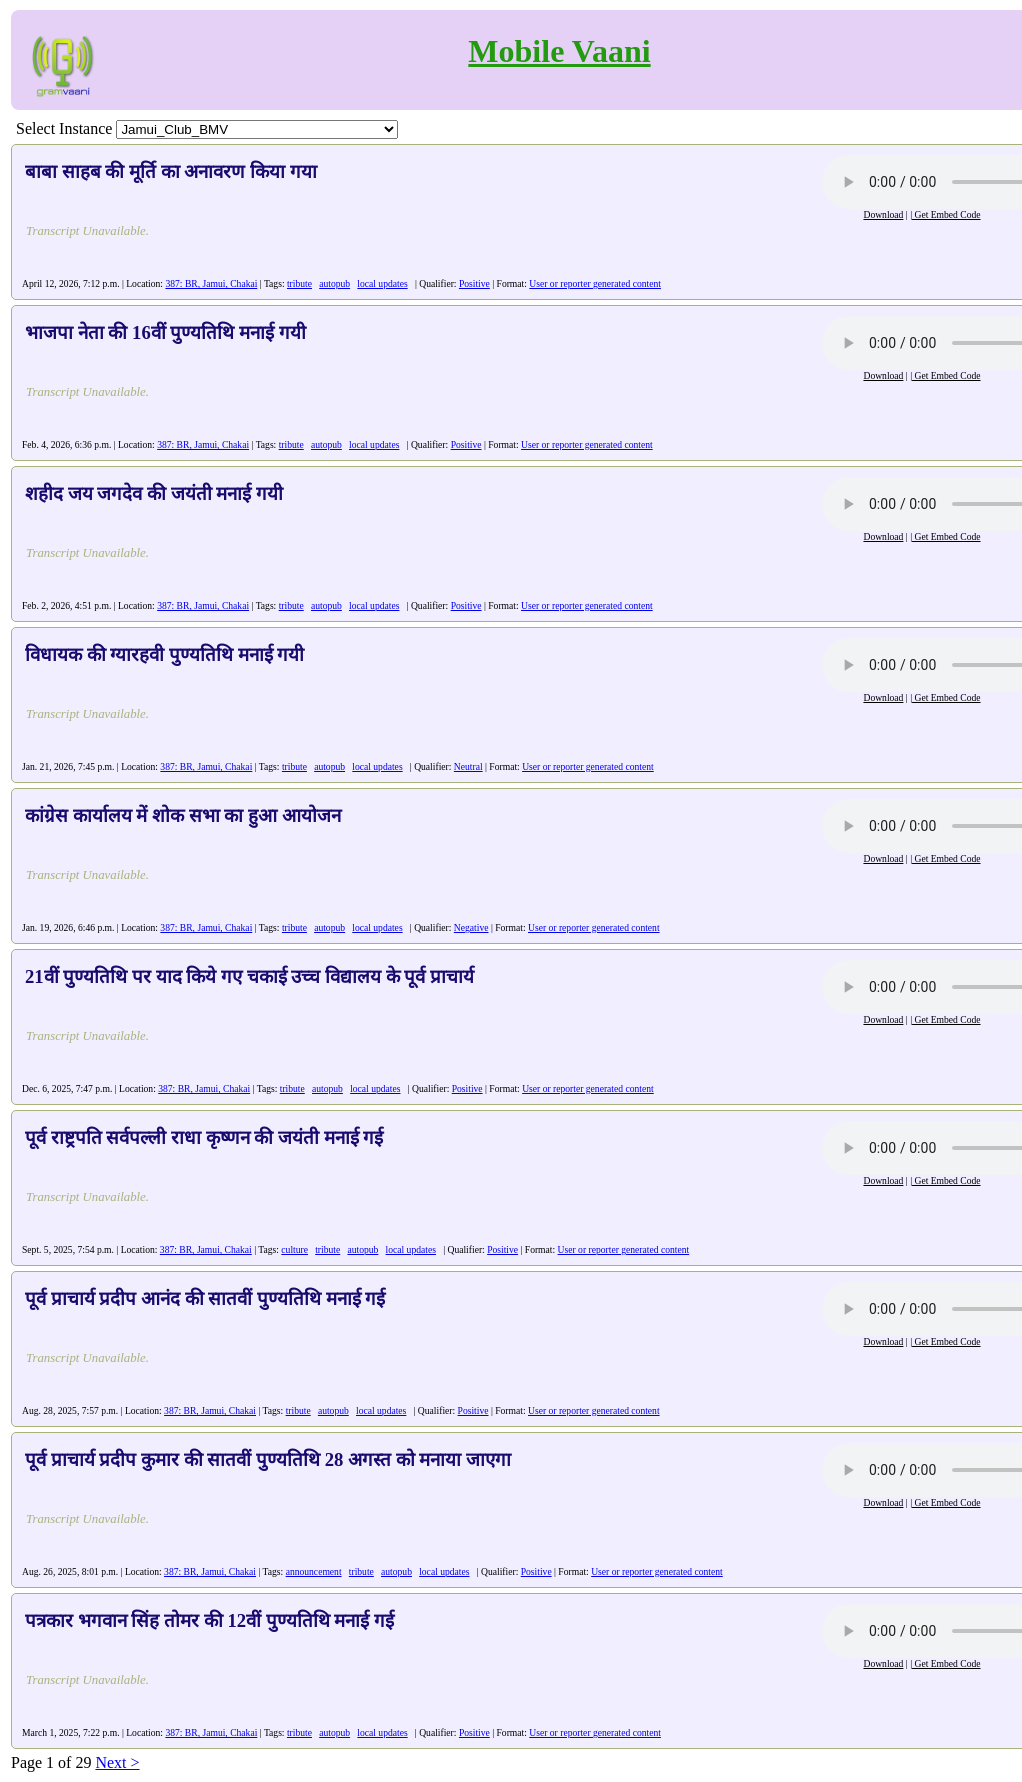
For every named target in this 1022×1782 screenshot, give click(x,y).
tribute (299, 283)
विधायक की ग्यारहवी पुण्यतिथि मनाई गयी (164, 654)
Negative (471, 927)
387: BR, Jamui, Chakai (211, 283)
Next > (117, 1762)
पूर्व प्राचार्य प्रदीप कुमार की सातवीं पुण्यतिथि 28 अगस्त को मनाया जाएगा (268, 1459)
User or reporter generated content (595, 283)
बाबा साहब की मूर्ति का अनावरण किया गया (171, 171)
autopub (334, 283)
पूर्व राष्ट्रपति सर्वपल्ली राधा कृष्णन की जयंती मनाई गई (204, 1137)
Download (883, 214)
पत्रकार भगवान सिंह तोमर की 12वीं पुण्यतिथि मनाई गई (209, 1620)
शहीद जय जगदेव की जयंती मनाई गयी (154, 493)
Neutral (468, 766)
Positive (474, 283)
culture (294, 1249)
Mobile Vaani (559, 51)
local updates (382, 283)
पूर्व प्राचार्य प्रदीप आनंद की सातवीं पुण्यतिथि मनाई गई (205, 1298)
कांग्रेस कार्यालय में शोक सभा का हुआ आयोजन (183, 815)
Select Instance (64, 128)
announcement (314, 1571)
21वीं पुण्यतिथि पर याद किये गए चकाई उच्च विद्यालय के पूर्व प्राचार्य (249, 976)
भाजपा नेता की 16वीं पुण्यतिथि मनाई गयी (165, 332)
